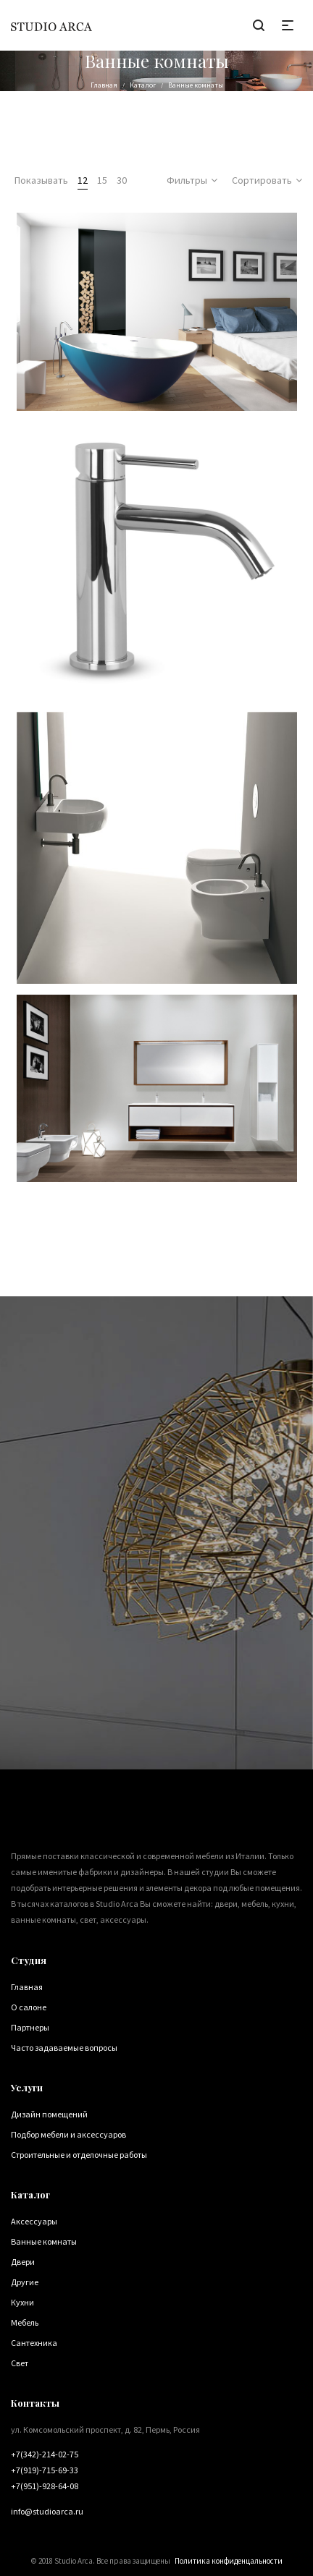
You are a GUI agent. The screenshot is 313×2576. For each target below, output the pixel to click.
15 (102, 180)
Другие (24, 2282)
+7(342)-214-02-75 (44, 2454)
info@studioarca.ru (47, 2511)
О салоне (28, 2007)
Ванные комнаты (44, 2241)
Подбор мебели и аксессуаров (68, 2134)
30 (122, 180)
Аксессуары (34, 2221)
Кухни (22, 2302)
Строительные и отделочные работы (79, 2154)
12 (83, 180)
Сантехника (34, 2342)
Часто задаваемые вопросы (64, 2047)
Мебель (24, 2322)
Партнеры (30, 2027)
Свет (19, 2363)
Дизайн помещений (49, 2114)
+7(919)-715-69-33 (44, 2470)
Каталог (143, 85)
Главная (104, 85)
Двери (23, 2261)
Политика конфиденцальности (229, 2561)
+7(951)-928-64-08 (44, 2486)
